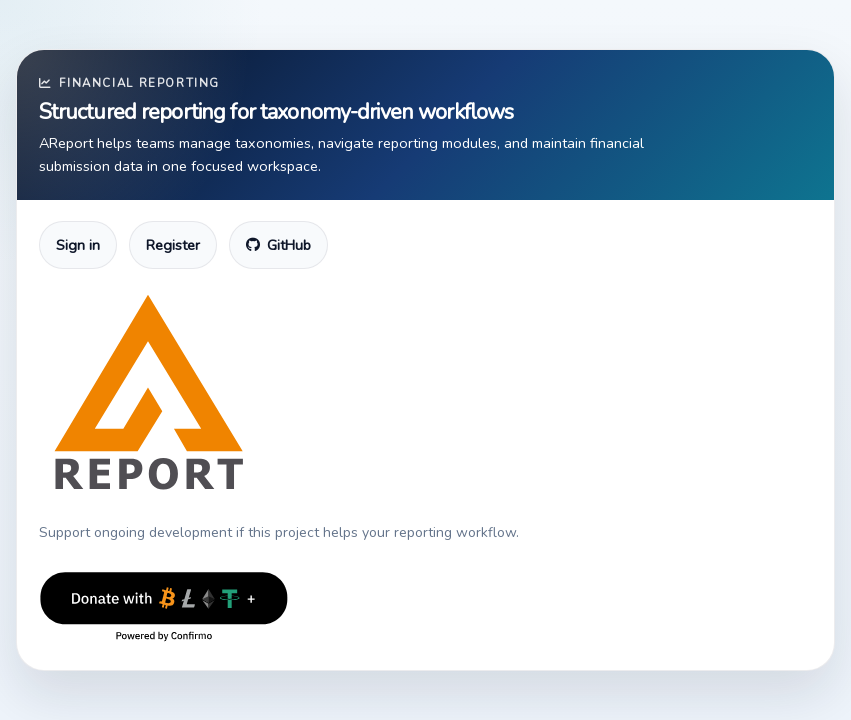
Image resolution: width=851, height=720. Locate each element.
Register (173, 245)
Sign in (78, 245)
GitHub (278, 245)
